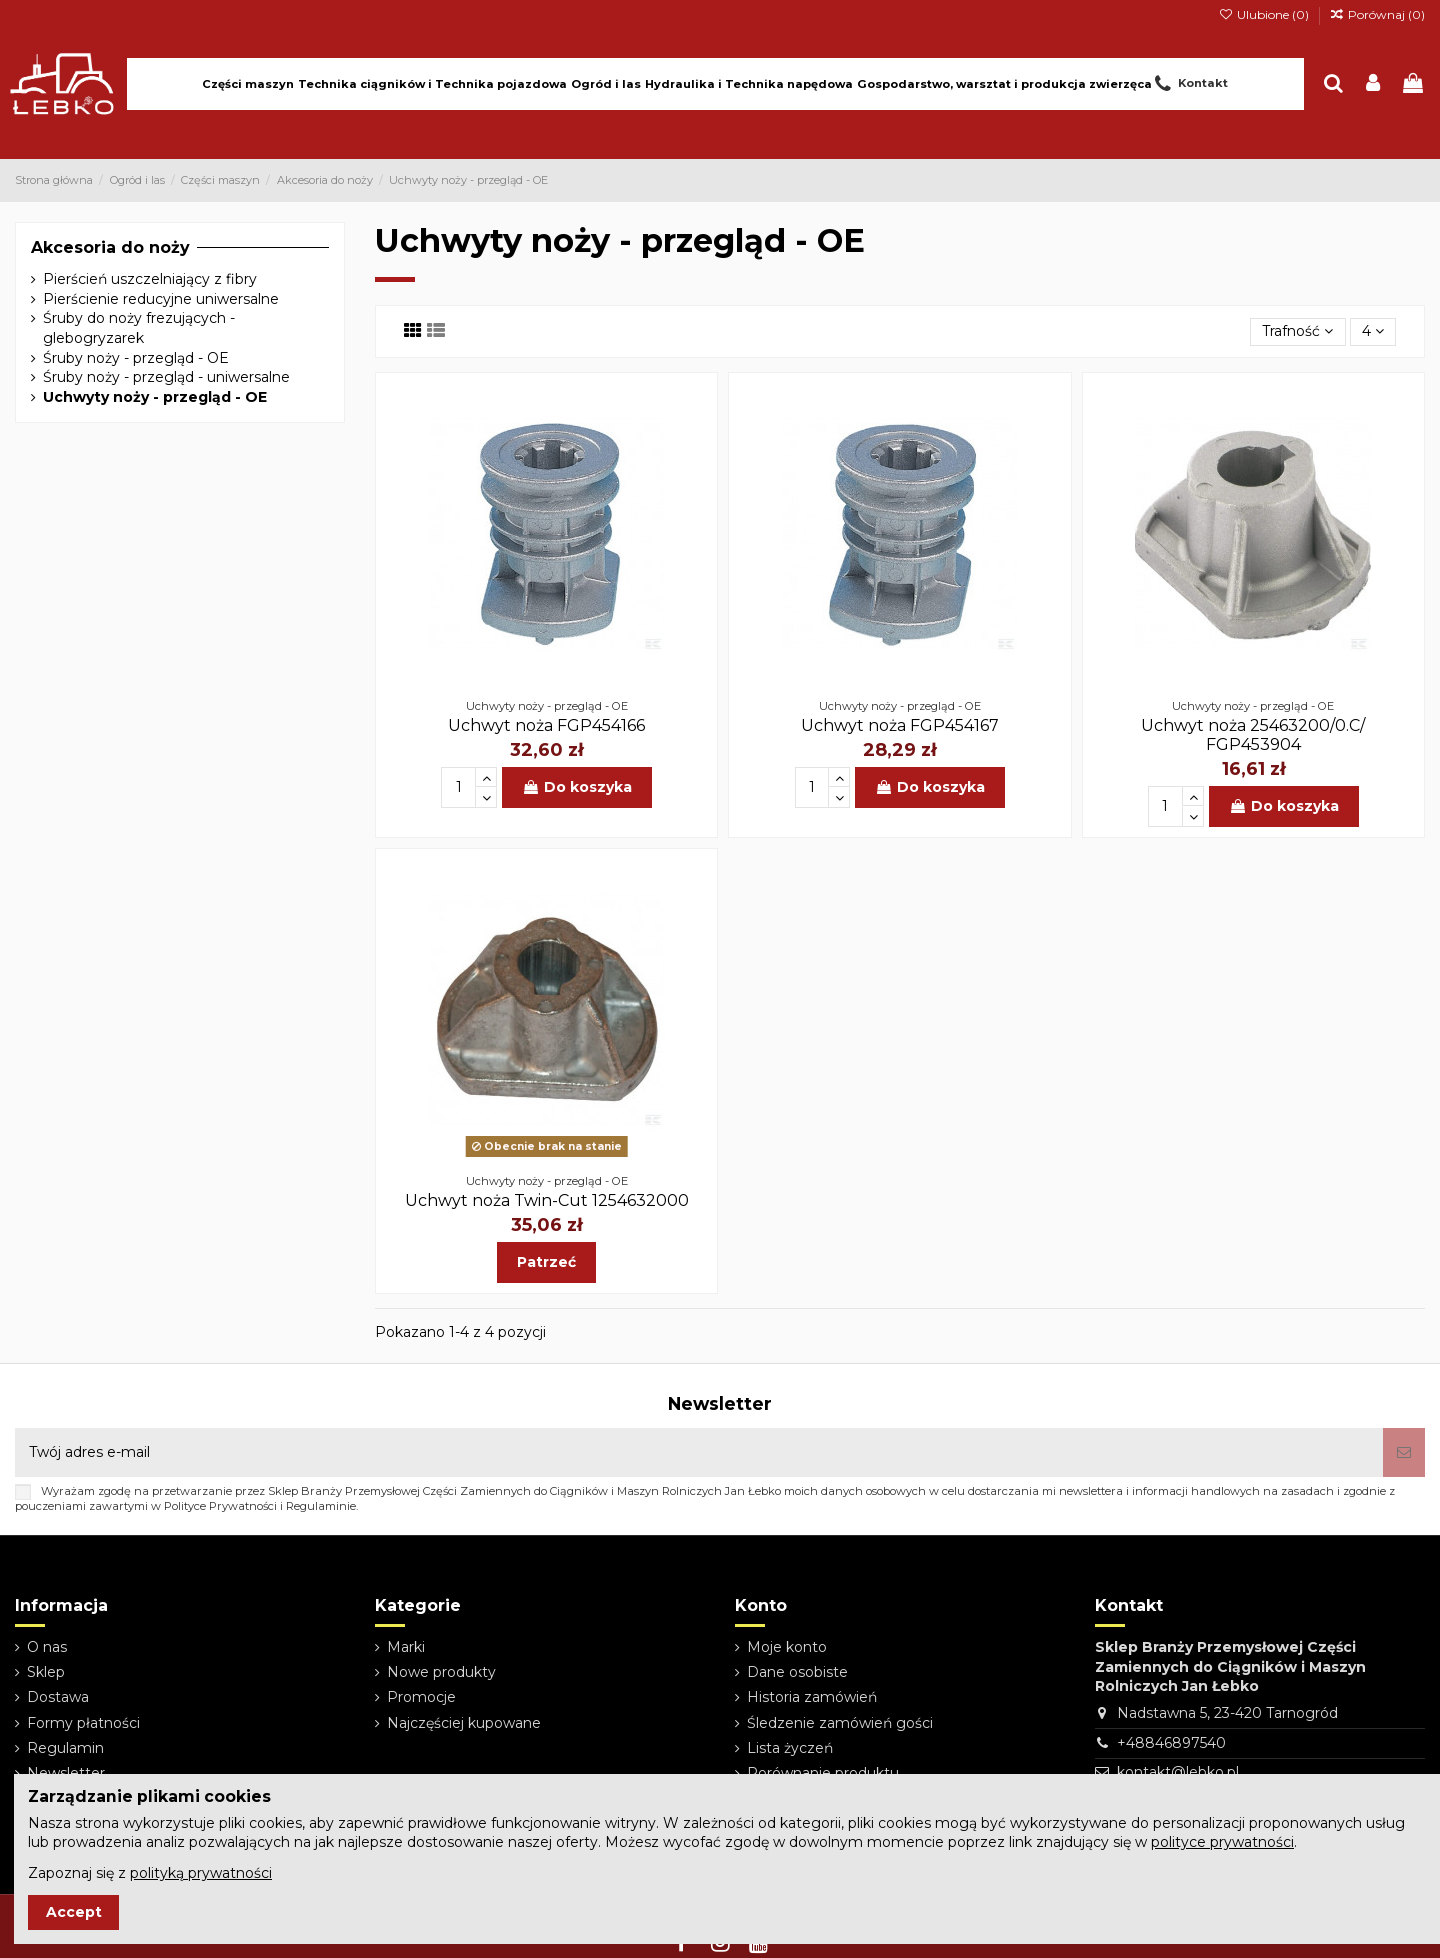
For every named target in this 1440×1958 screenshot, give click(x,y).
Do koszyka (577, 787)
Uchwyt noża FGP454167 (900, 725)
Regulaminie (321, 1506)
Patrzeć (546, 1262)
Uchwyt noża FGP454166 (546, 725)
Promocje (421, 1697)
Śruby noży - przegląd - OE (136, 358)
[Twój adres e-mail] (699, 1452)
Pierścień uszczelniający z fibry (150, 279)
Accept (74, 1912)
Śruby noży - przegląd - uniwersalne (166, 377)
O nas (47, 1647)
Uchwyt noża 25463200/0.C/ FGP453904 (1253, 735)
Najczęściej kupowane (464, 1723)
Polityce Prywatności (220, 1506)
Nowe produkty (441, 1672)
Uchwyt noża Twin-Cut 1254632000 (547, 1200)
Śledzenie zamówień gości (840, 1723)
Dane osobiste (797, 1672)
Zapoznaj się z (150, 1873)
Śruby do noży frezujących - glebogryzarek (139, 328)
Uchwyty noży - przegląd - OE (155, 397)
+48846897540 (1171, 1743)
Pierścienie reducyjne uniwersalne (161, 299)
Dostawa (58, 1697)
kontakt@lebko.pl (1178, 1772)
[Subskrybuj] (1404, 1452)
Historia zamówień (812, 1697)
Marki (406, 1647)
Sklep (46, 1672)
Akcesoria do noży (110, 247)
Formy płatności (83, 1723)
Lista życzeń (790, 1748)
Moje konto (787, 1647)
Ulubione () (1264, 14)
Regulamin (65, 1748)
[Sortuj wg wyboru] (1297, 332)
